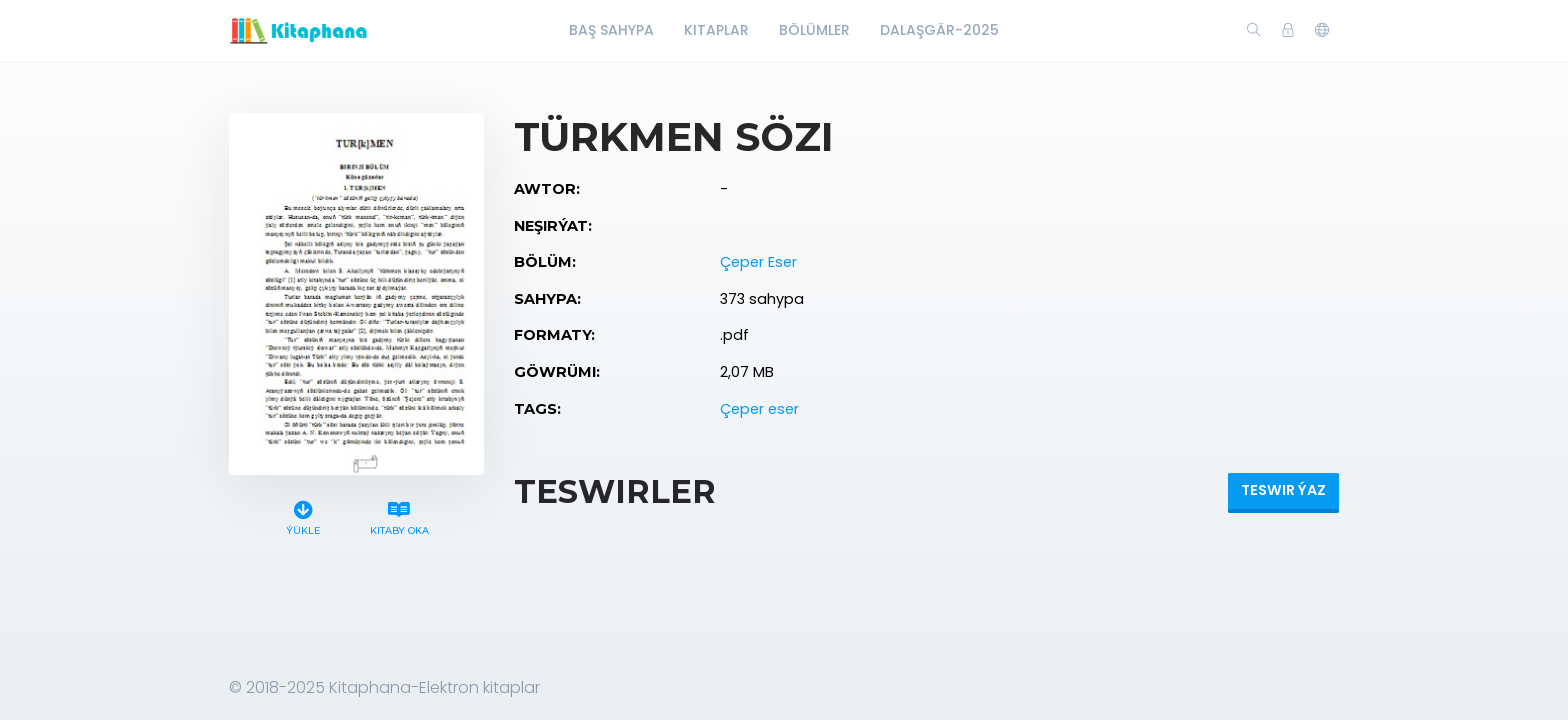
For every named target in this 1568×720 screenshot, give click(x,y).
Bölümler (814, 30)
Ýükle (303, 515)
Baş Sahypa (611, 30)
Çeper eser (759, 409)
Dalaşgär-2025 (939, 30)
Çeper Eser (758, 262)
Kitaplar (716, 30)
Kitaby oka (399, 515)
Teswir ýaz (1283, 490)
